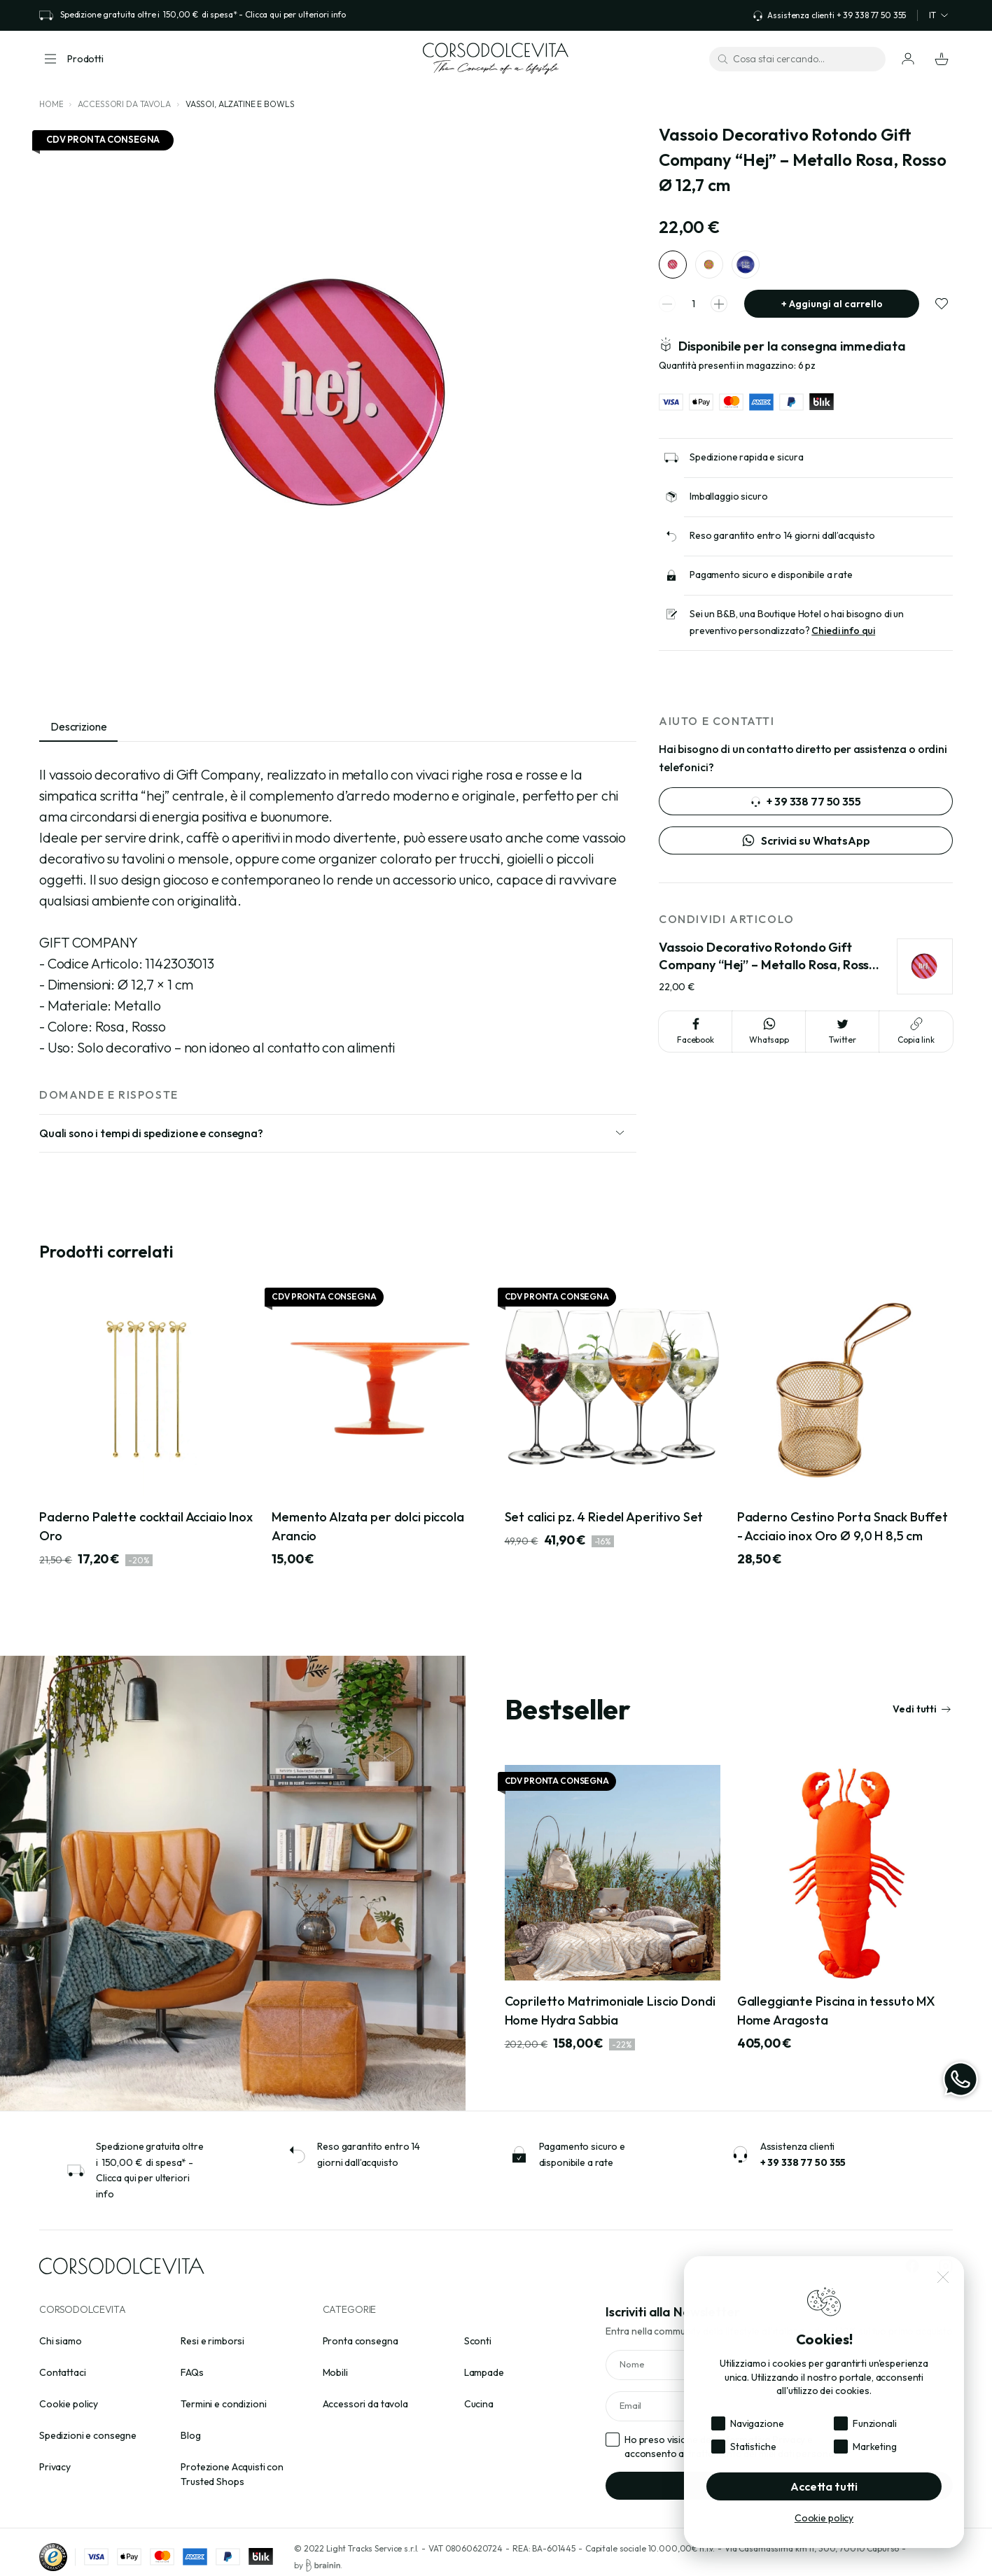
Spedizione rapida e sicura (746, 464)
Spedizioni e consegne (88, 2435)
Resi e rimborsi (212, 2341)
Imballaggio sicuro (728, 503)
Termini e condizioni (223, 2404)
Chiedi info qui (843, 637)
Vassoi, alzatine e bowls (240, 104)
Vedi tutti (922, 1709)
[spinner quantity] (693, 311)
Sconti (477, 2341)
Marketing (875, 2446)
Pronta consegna (360, 2341)
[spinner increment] (719, 310)
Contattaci (62, 2372)
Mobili (335, 2372)
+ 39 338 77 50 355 (805, 801)
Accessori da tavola (124, 104)
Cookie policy (68, 2404)
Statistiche (753, 2446)
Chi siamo (60, 2341)
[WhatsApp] (960, 2079)
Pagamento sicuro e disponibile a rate (771, 581)
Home (51, 104)
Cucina (479, 2404)
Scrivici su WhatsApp (805, 840)
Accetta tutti (824, 2486)
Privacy (55, 2467)
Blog (190, 2435)
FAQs (192, 2372)
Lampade (484, 2372)
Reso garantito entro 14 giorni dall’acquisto (782, 542)
